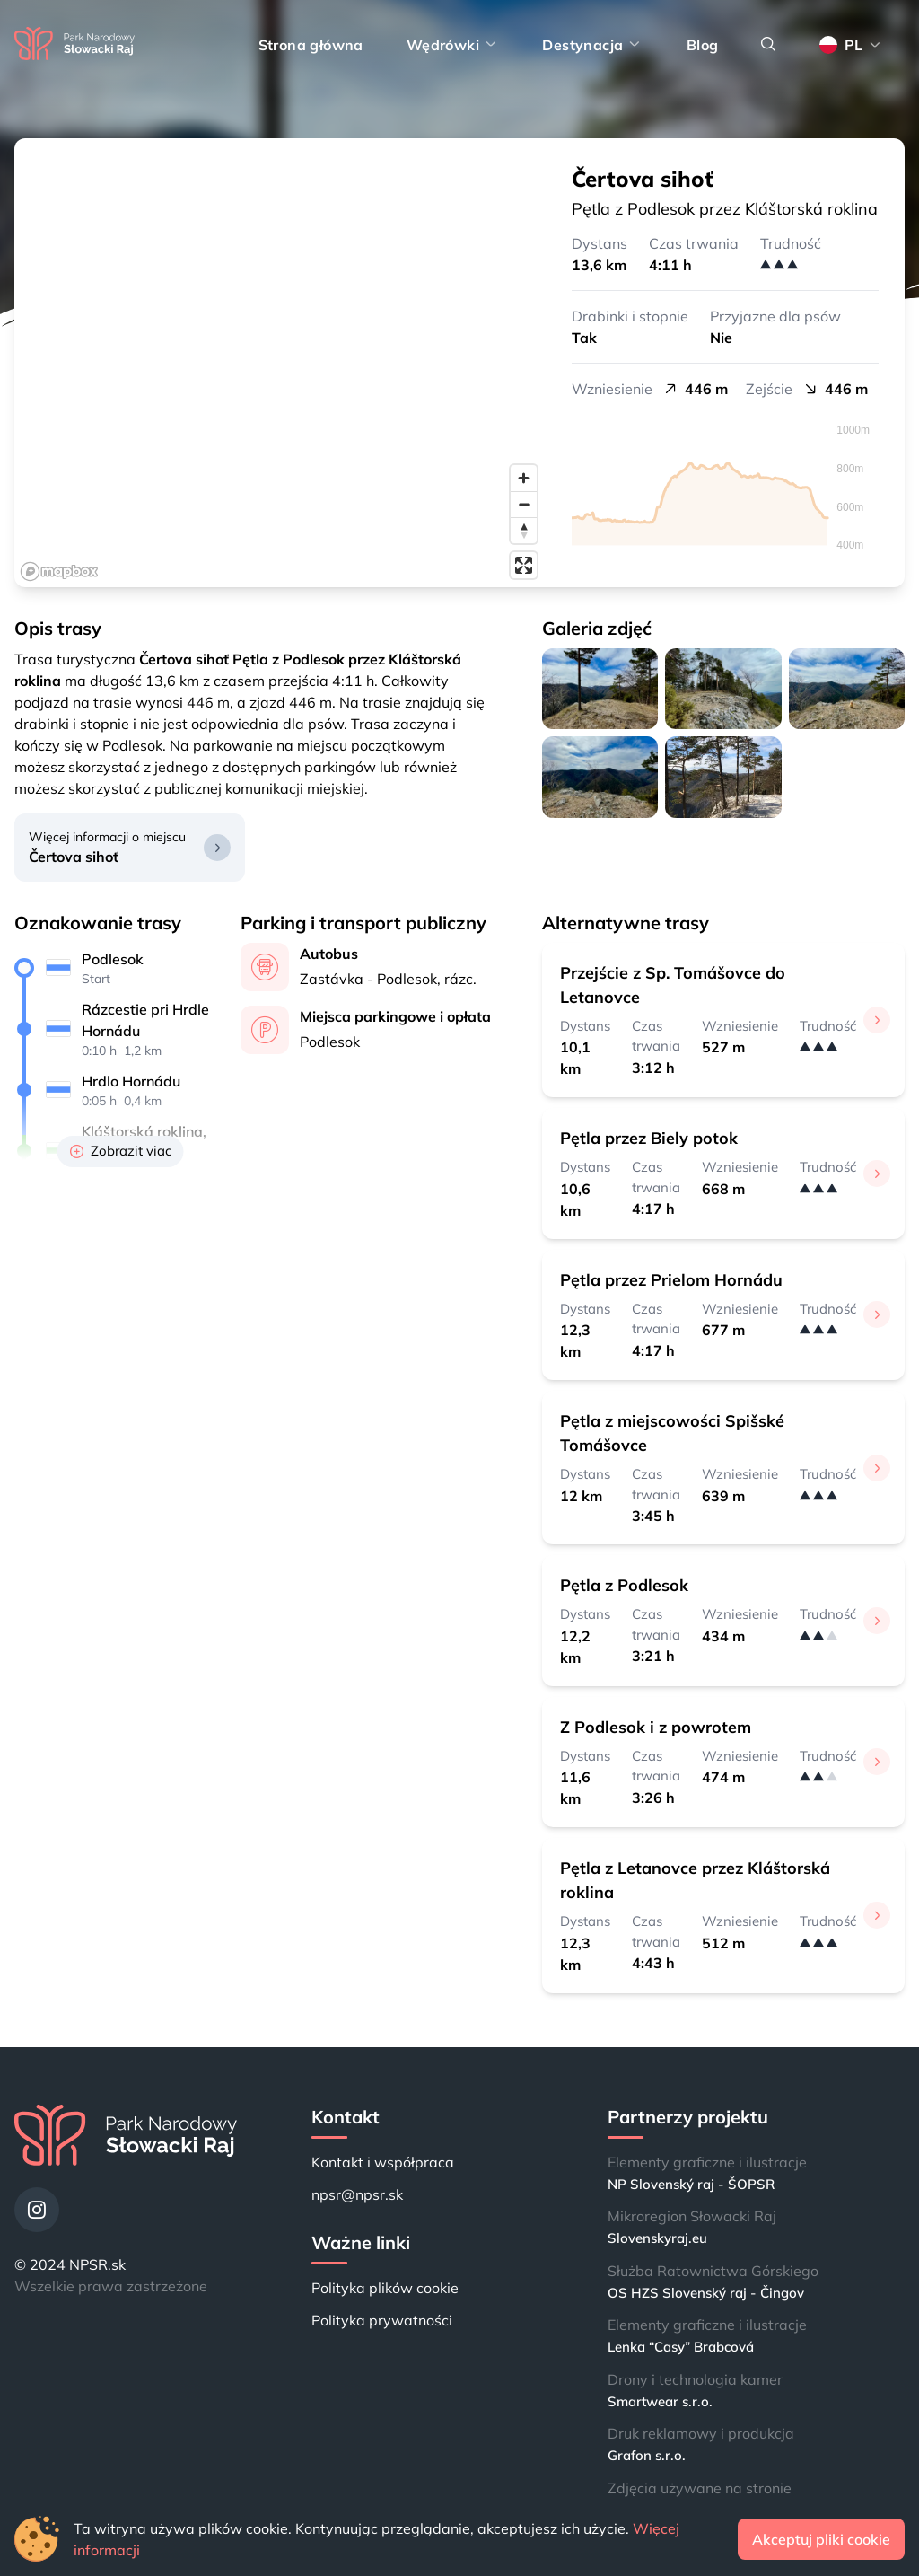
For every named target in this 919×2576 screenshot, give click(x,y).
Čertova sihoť (73, 857)
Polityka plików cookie (385, 2288)
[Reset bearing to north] (524, 530)
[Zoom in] (524, 478)
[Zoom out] (524, 504)
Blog (703, 45)
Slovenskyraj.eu (657, 2237)
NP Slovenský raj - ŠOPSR (691, 2184)
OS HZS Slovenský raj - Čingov (706, 2292)
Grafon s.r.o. (647, 2455)
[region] (280, 362)
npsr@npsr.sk (357, 2194)
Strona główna (310, 45)
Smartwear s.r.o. (660, 2401)
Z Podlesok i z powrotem (655, 1727)
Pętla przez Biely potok (649, 1138)
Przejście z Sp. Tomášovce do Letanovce (672, 985)
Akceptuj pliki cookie (821, 2539)
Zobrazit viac (120, 1150)
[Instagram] (36, 2209)
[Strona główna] (74, 45)
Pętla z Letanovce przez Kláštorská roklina (695, 1880)
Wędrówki (453, 45)
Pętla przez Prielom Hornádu (671, 1280)
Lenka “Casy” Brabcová (681, 2346)
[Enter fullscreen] (524, 565)
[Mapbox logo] (59, 571)
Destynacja (592, 45)
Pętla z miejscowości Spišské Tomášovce (672, 1433)
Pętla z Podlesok (624, 1585)
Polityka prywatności (381, 2320)
